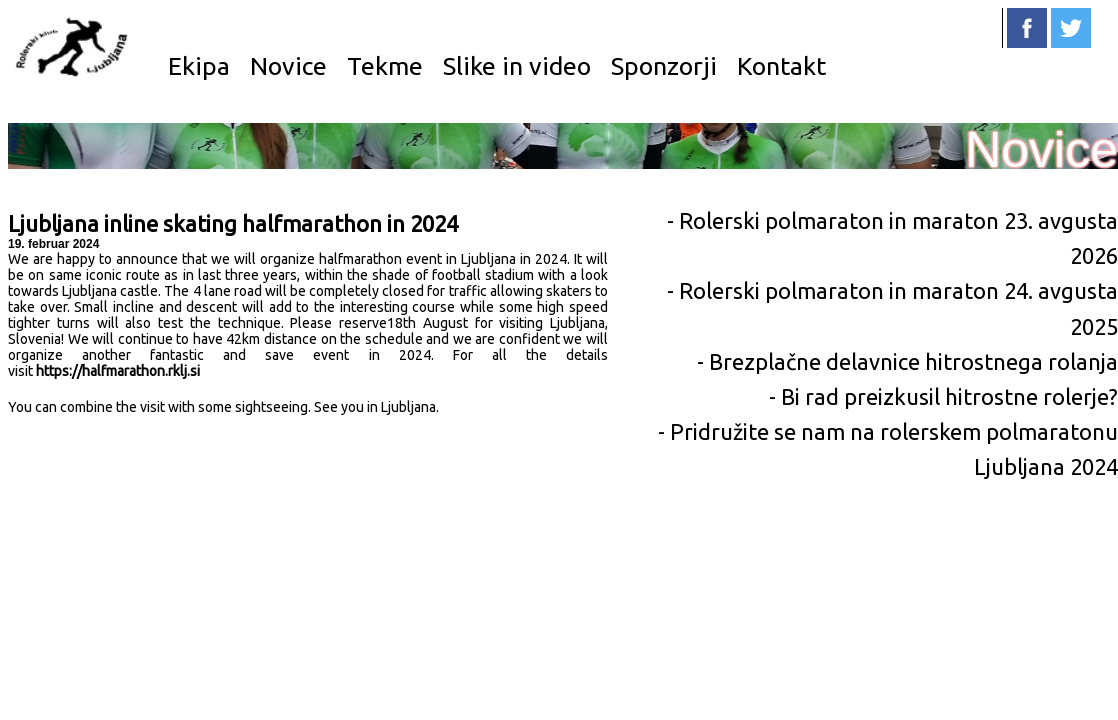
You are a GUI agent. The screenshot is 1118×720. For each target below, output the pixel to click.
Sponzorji (664, 66)
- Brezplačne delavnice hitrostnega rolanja (907, 361)
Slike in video (517, 66)
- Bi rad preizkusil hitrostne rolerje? (943, 396)
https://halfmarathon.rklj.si (118, 371)
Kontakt (781, 66)
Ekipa (199, 66)
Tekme (385, 66)
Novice (288, 66)
